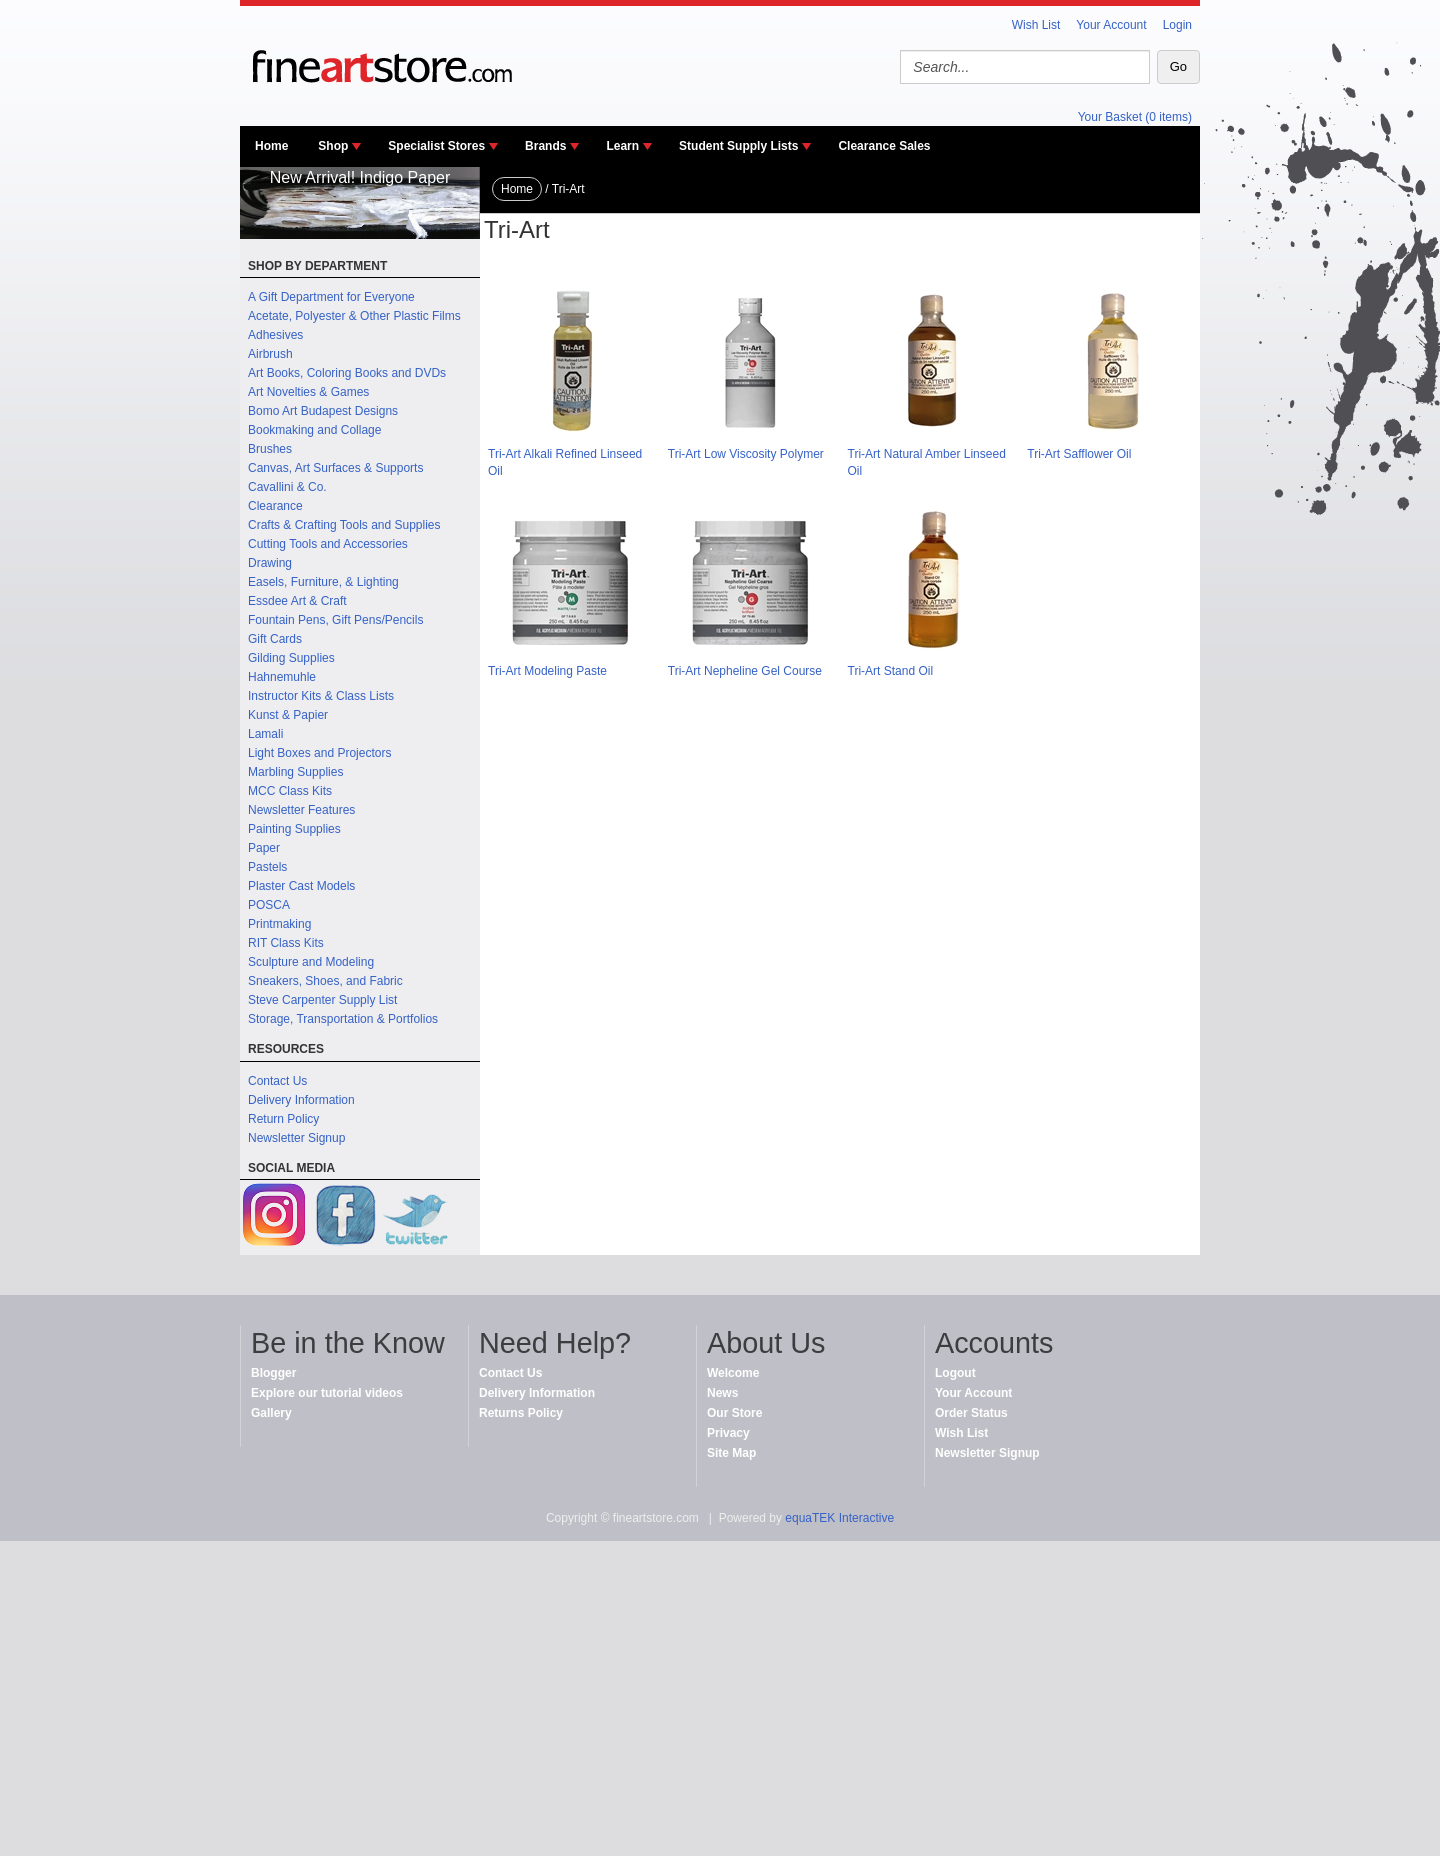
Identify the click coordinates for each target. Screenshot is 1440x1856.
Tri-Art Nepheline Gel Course (745, 671)
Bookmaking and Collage (314, 430)
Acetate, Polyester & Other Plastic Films (354, 316)
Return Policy (283, 1119)
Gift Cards (275, 639)
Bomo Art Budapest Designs (323, 411)
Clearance (275, 506)
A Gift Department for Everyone (331, 297)
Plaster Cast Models (301, 886)
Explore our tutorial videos (327, 1393)
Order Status (971, 1413)
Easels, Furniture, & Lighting (323, 582)
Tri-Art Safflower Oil (1079, 454)
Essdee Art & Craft (297, 601)
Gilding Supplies (291, 658)
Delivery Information (301, 1100)
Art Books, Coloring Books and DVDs (347, 373)
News (722, 1393)
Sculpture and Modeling (311, 962)
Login (1177, 25)
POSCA (269, 905)
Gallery (271, 1413)
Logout (955, 1373)
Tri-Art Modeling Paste (547, 671)
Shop (333, 146)
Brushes (270, 449)
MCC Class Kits (290, 791)
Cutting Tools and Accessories (328, 544)
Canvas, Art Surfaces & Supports (335, 468)
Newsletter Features (301, 810)
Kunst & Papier (288, 715)
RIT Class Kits (286, 943)
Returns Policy (521, 1413)
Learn (622, 146)
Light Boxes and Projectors (319, 753)
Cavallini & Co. (287, 487)
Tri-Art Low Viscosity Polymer (746, 454)
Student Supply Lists (738, 146)
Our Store (734, 1413)
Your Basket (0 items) (1135, 117)
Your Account (1111, 25)
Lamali (265, 734)
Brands (545, 146)
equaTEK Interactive (839, 1518)
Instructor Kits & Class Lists (321, 696)
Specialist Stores (436, 146)
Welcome (733, 1373)
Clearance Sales (884, 146)
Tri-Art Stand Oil (891, 671)
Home (271, 146)
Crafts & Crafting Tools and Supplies (344, 525)
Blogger (273, 1373)
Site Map (731, 1453)
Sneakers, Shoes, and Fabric (325, 981)
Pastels (267, 867)
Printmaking (279, 924)
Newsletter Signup (296, 1138)
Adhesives (275, 335)
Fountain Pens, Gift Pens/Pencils (335, 620)
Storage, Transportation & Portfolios (343, 1019)
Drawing (270, 563)
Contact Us (277, 1081)
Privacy (728, 1433)
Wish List (1036, 25)
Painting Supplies (294, 829)
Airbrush (270, 354)
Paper (264, 848)
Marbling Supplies (295, 772)
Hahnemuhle (282, 677)
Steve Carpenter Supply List (322, 1000)
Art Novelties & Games (308, 392)
